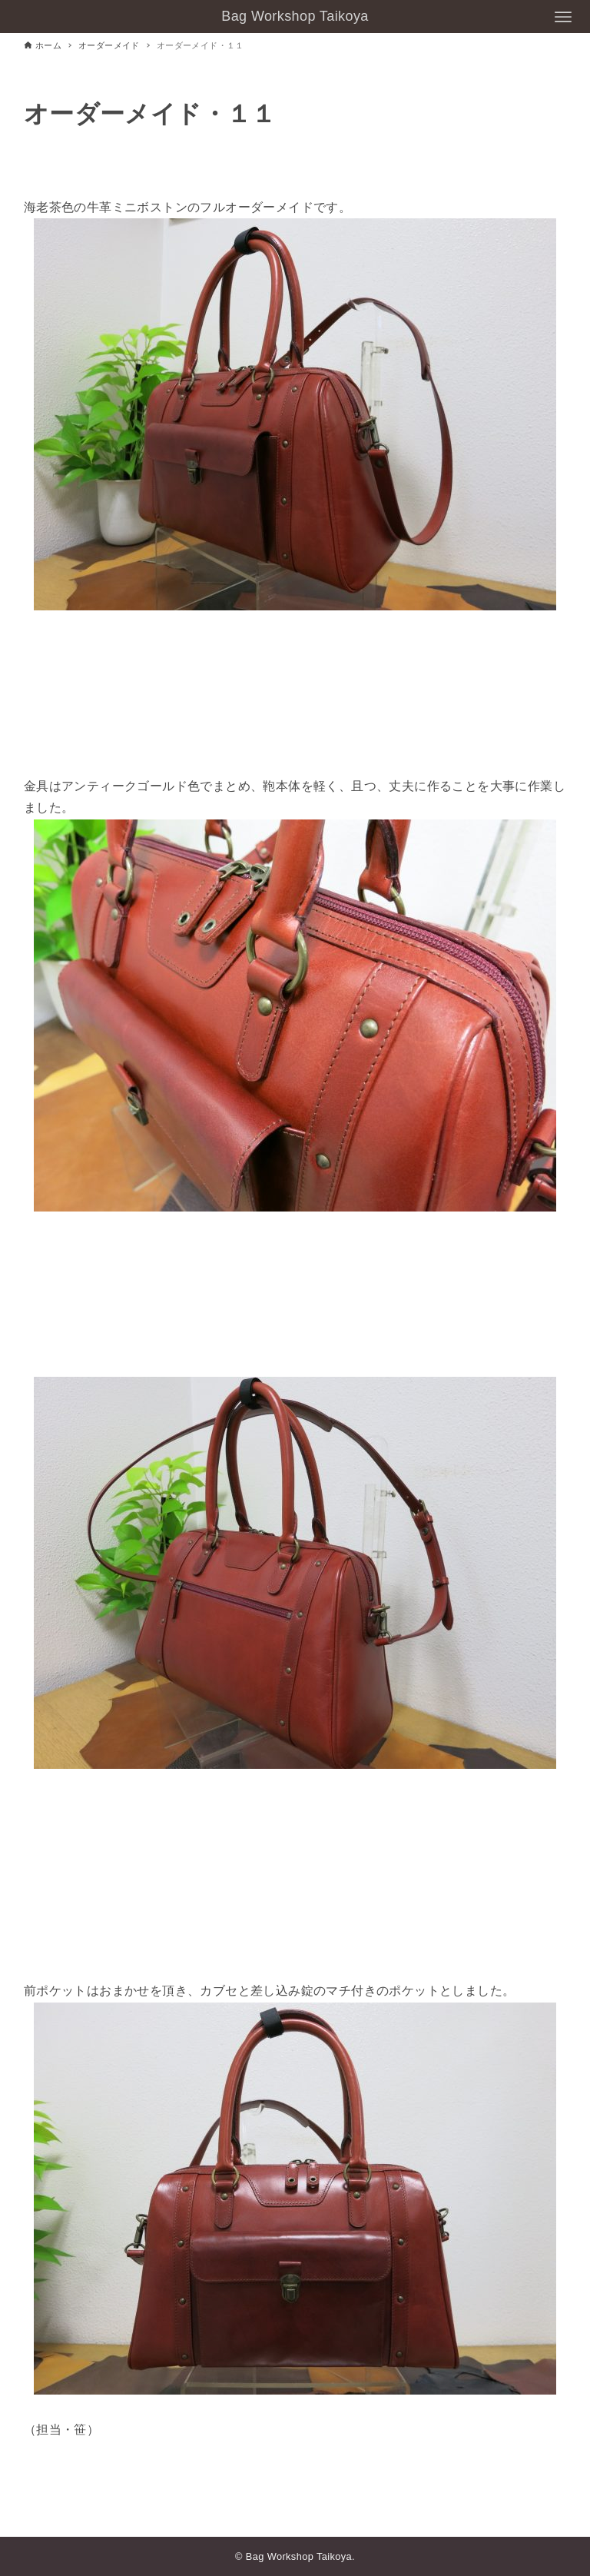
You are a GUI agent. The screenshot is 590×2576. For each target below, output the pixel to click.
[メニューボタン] (563, 17)
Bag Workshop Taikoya (294, 16)
